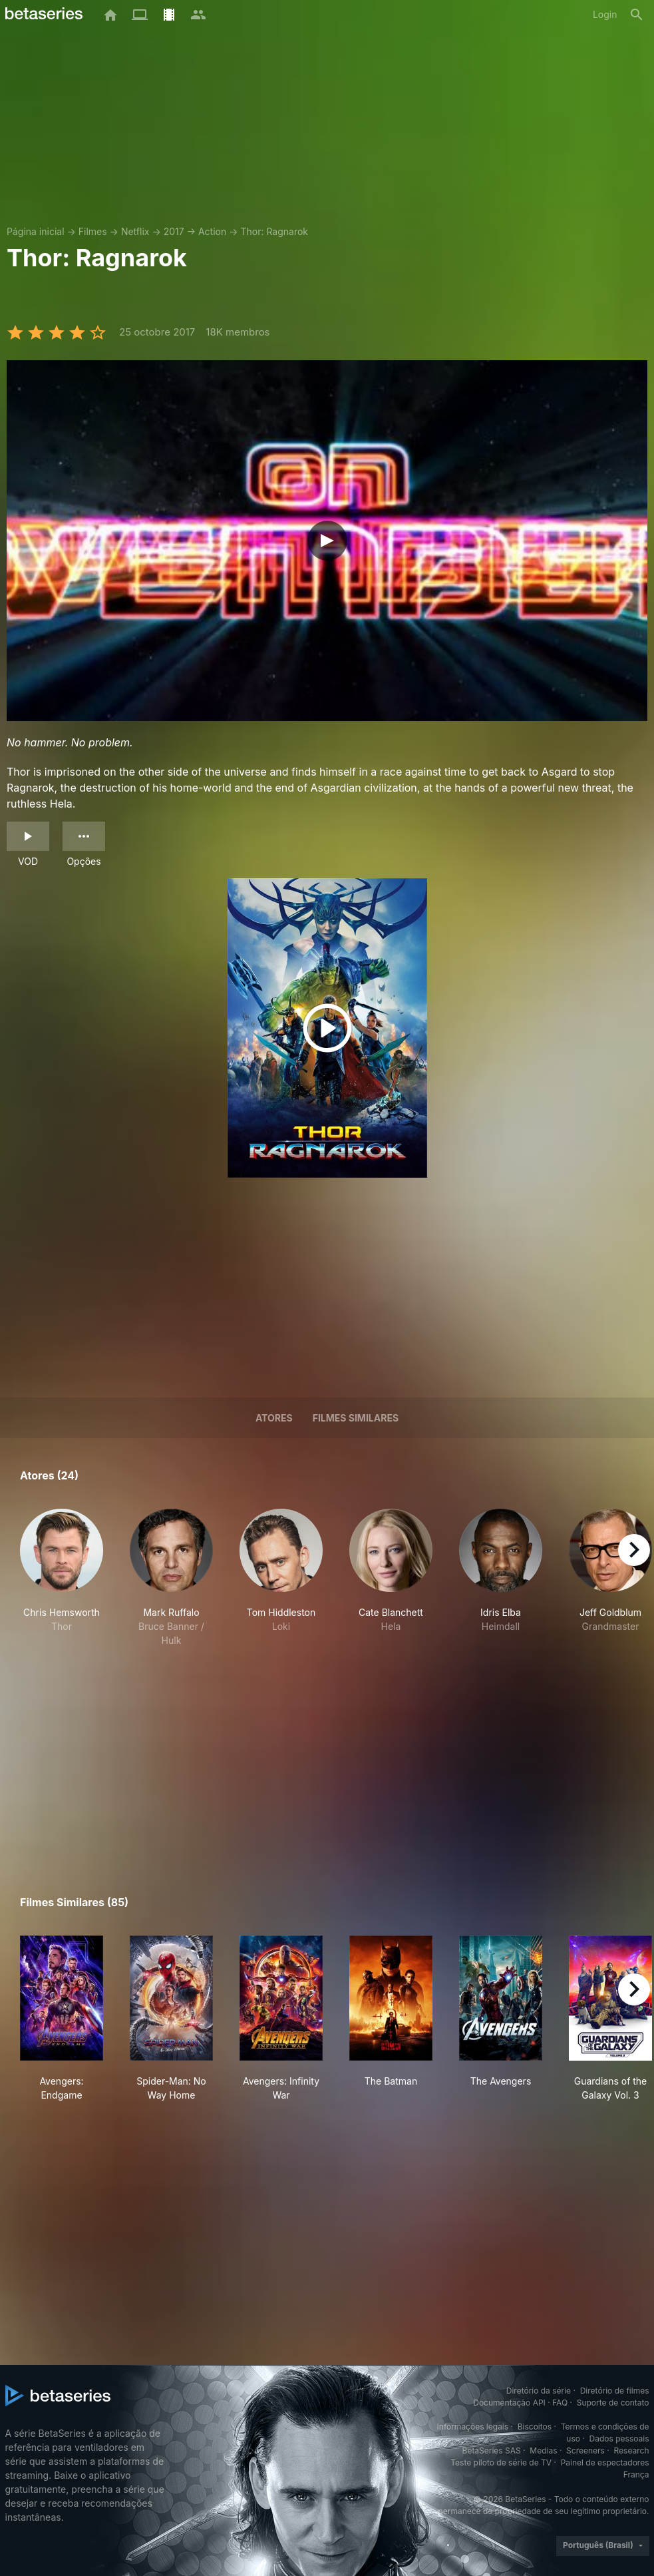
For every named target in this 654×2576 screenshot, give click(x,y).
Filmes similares (356, 1417)
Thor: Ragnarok (274, 231)
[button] (61, 1578)
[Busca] (636, 14)
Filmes (93, 231)
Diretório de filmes (614, 2391)
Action (212, 231)
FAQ (560, 2403)
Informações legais (473, 2427)
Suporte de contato (613, 2403)
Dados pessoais (619, 2439)
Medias (543, 2450)
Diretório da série (538, 2391)
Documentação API (509, 2403)
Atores (274, 1417)
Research (631, 2450)
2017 (174, 231)
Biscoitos (535, 2427)
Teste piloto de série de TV (501, 2462)
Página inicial (36, 231)
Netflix (135, 231)
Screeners (585, 2450)
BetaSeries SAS (491, 2450)
